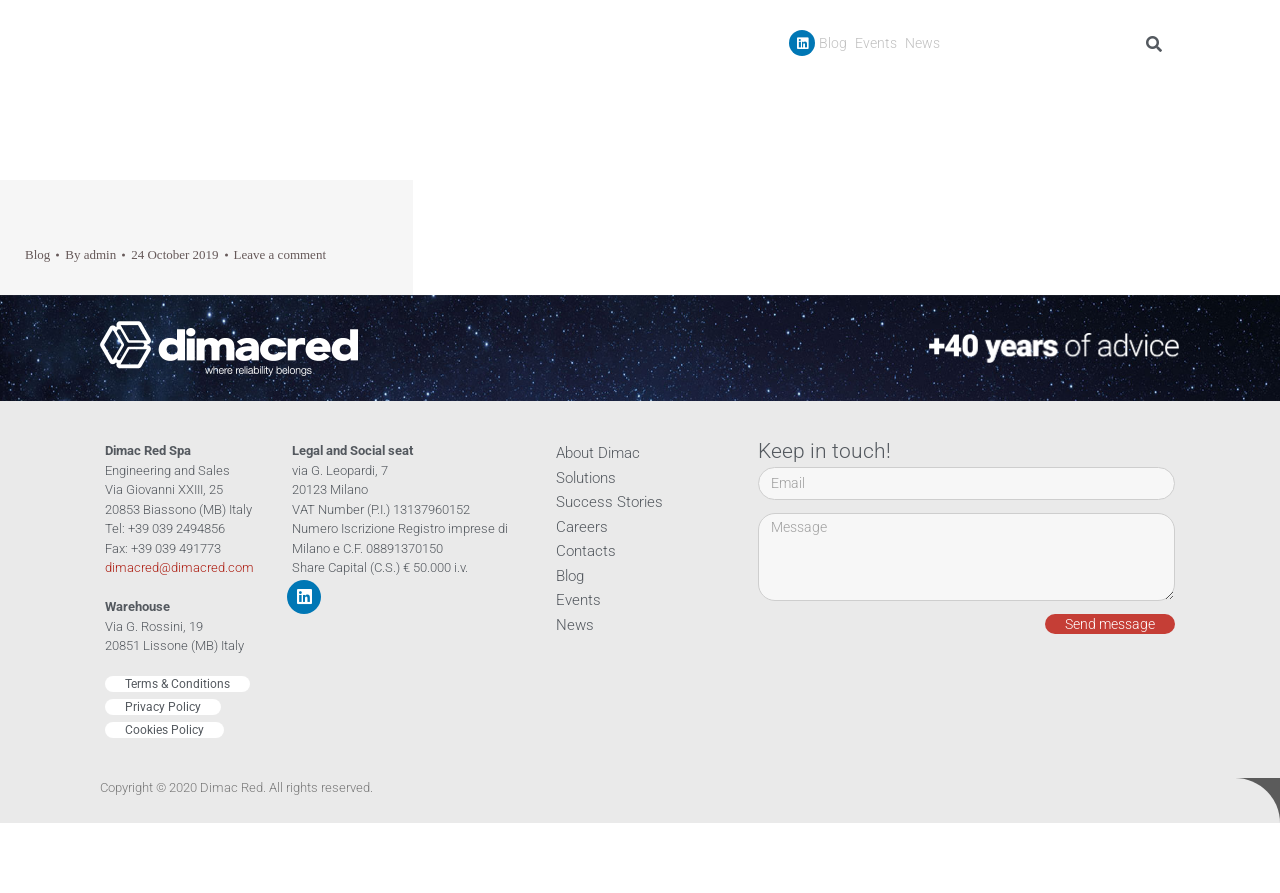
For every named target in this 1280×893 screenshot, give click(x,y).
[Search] (1157, 44)
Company (773, 89)
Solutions (586, 478)
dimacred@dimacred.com (179, 567)
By (90, 254)
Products (870, 89)
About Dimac (598, 453)
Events (876, 43)
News (922, 43)
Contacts (1142, 88)
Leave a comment (280, 254)
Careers (1072, 88)
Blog (833, 43)
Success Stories (979, 88)
